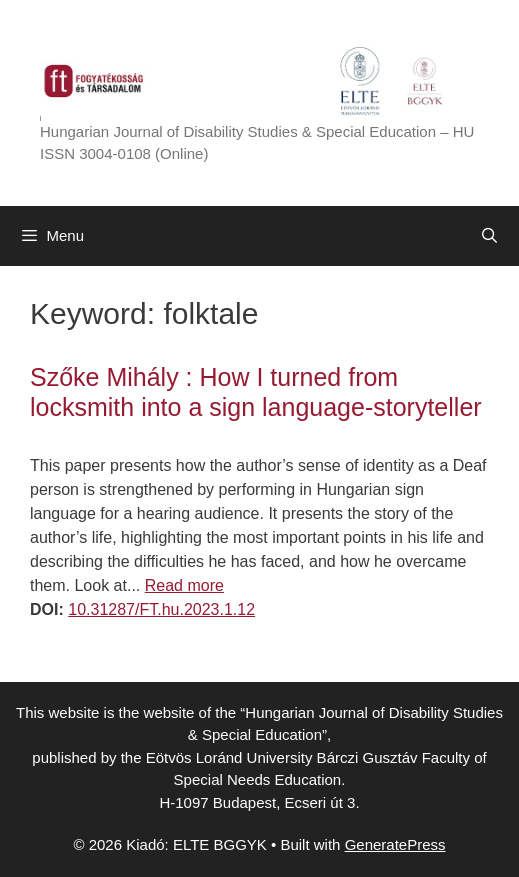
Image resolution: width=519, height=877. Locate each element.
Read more (184, 585)
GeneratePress (395, 844)
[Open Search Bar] (489, 236)
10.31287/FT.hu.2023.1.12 (161, 609)
